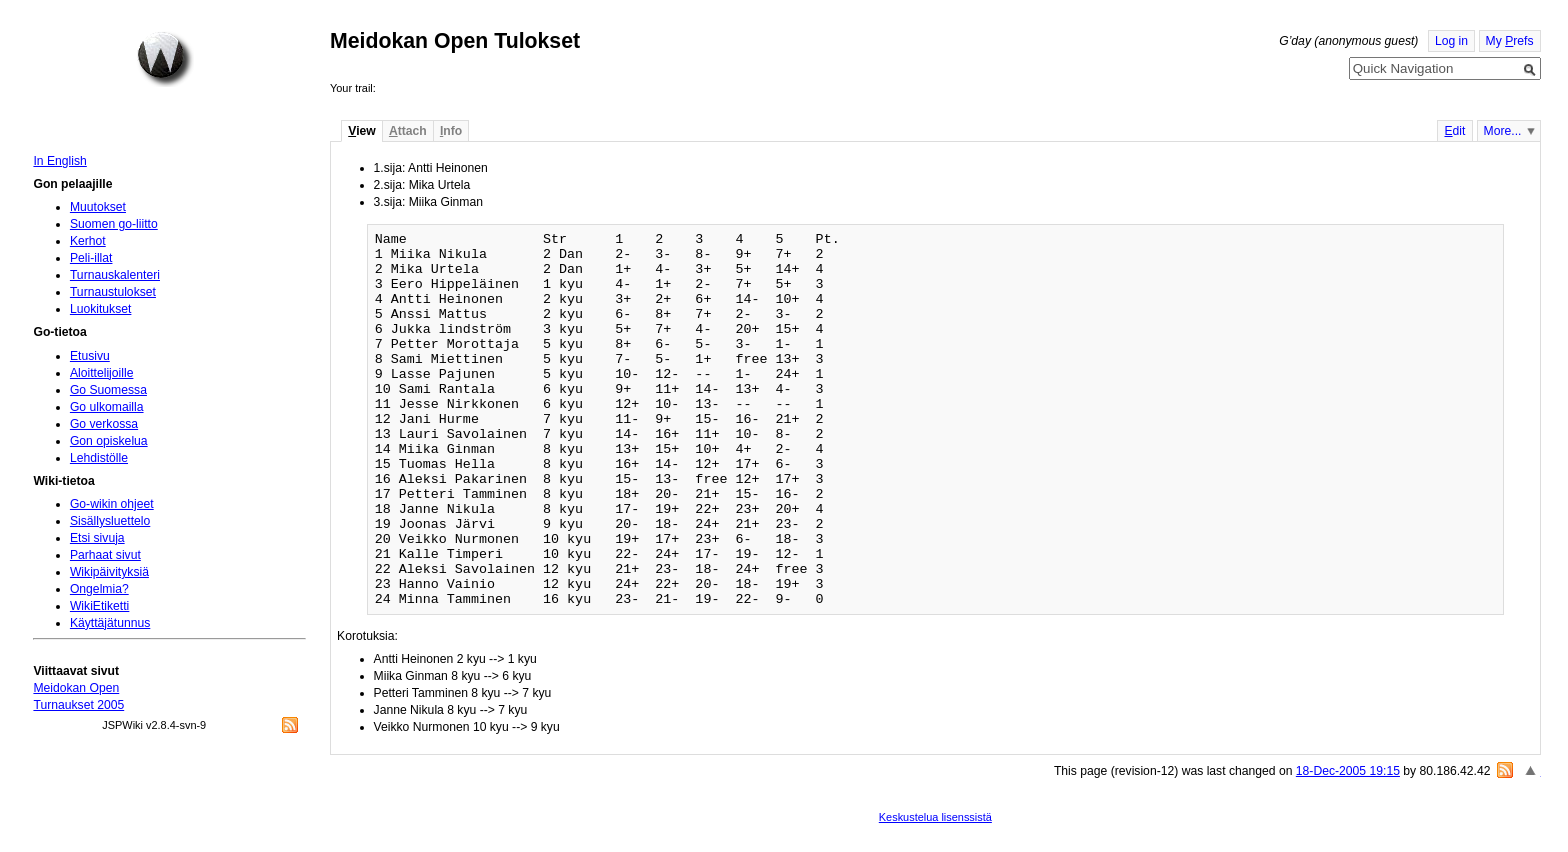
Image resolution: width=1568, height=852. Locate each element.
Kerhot (88, 241)
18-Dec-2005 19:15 (1348, 771)
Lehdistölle (99, 458)
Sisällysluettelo (110, 521)
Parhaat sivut (105, 555)
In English (59, 161)
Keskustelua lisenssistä (935, 817)
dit (1454, 131)
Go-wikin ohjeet (112, 504)
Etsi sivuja (97, 538)
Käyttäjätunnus (110, 623)
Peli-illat (91, 258)
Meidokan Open (76, 688)
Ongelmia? (99, 589)
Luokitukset (101, 309)
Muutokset (98, 207)
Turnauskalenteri (115, 275)
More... (1503, 131)
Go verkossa (104, 424)
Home (165, 59)
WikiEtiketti (99, 606)
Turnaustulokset (113, 292)
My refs (1510, 41)
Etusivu (90, 356)
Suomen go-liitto (114, 224)
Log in (1451, 41)
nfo (451, 131)
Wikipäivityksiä (109, 572)
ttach (408, 131)
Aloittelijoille (102, 373)
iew (361, 131)
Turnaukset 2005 (78, 705)
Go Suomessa (108, 390)
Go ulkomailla (107, 407)
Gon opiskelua (109, 441)
